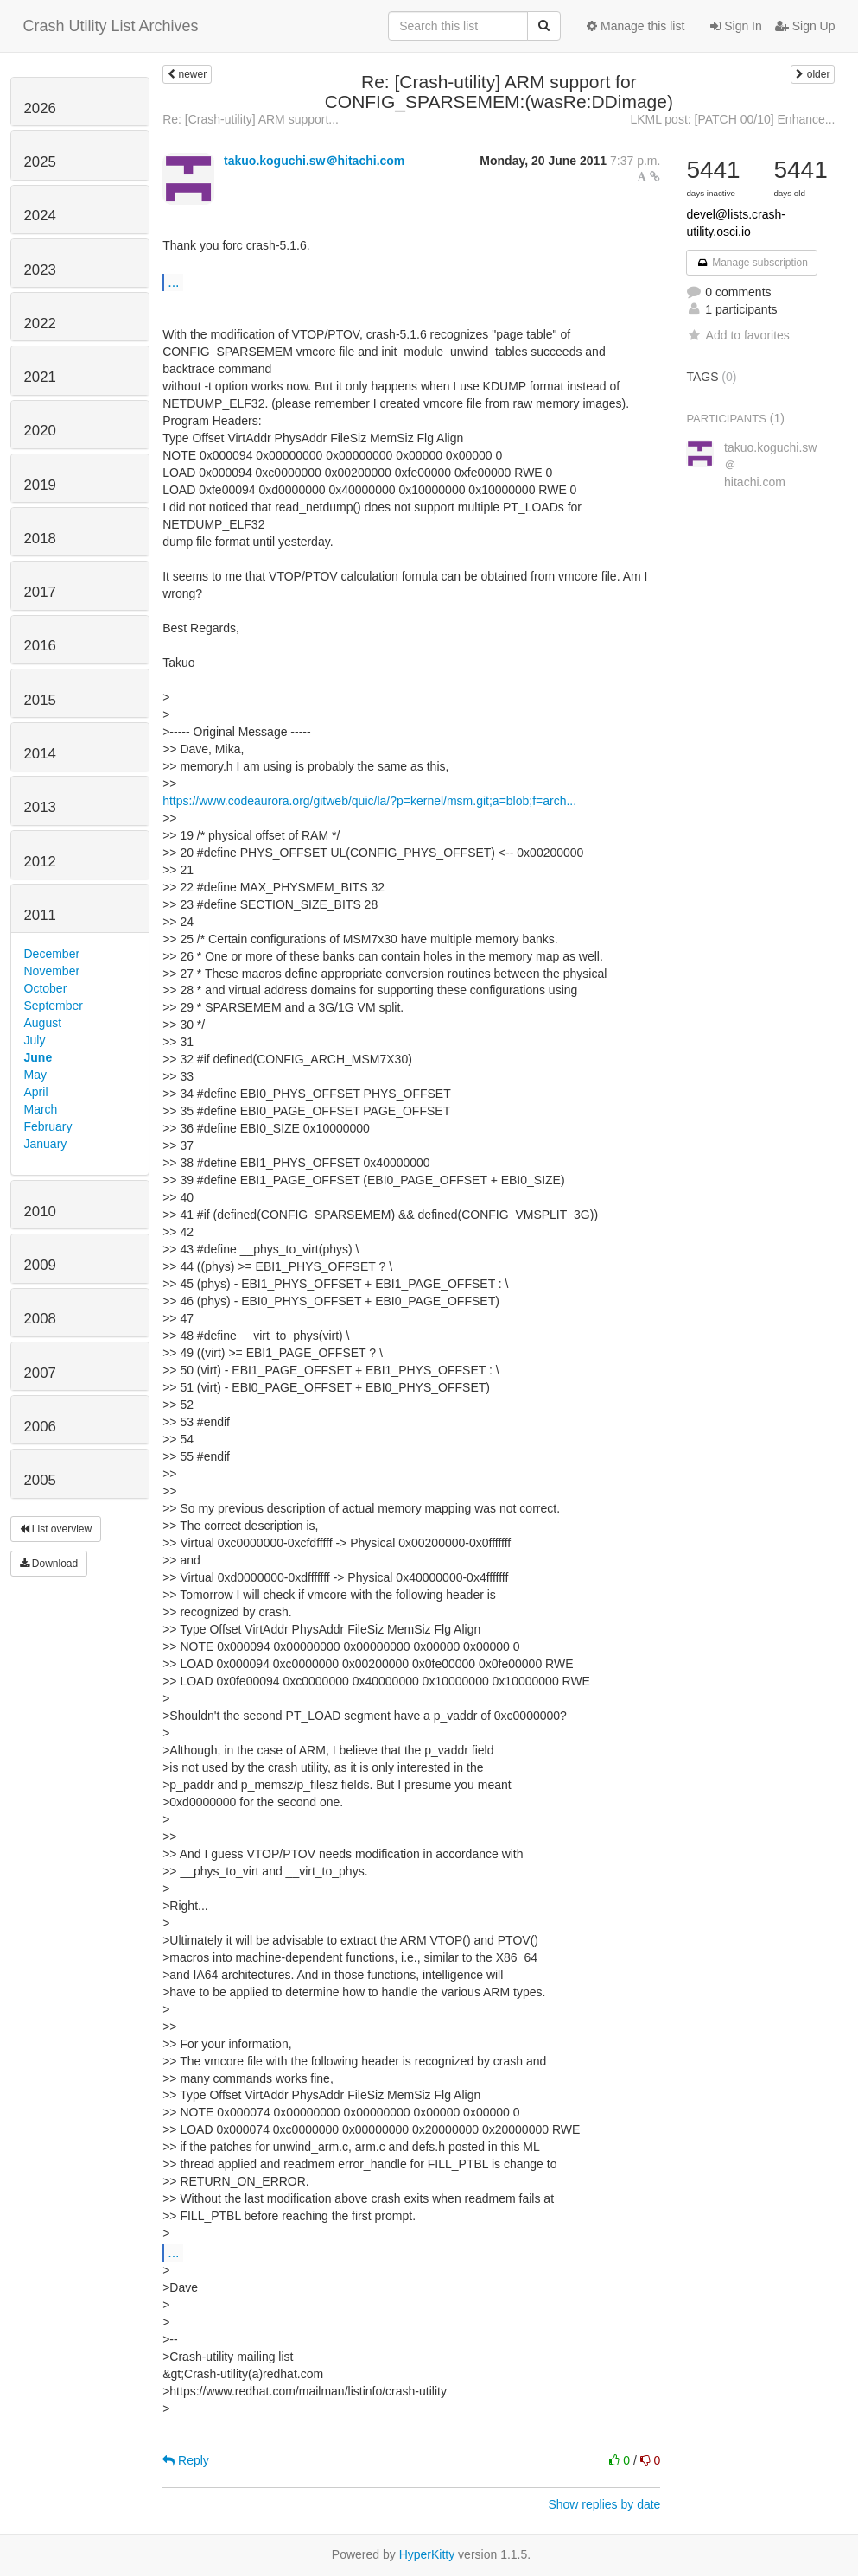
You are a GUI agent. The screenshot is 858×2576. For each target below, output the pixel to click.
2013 (40, 807)
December (52, 954)
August (43, 1023)
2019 (40, 485)
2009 (40, 1265)
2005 (40, 1480)
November (52, 971)
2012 (40, 861)
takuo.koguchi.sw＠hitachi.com (314, 161)
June (38, 1057)
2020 (40, 430)
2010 (40, 1211)
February (48, 1126)
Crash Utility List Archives (111, 26)
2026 (40, 108)
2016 (40, 646)
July (35, 1040)
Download (49, 1564)
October (45, 988)
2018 (40, 538)
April (36, 1092)
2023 (40, 270)
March (41, 1109)
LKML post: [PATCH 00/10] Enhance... (732, 119)
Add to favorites (737, 335)
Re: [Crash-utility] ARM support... (250, 119)
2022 (40, 323)
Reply (185, 2460)
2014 (40, 754)
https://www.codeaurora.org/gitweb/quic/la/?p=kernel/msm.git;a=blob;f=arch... (369, 801)
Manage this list (635, 26)
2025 (40, 162)
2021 (40, 377)
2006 (40, 1426)
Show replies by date (604, 2504)
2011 (40, 915)
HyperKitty (427, 2554)
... (173, 281)
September (53, 1005)
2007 (40, 1373)
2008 (40, 1318)
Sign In (735, 26)
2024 (40, 215)
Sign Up (805, 26)
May (35, 1075)
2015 (40, 700)
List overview (56, 1529)
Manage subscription (752, 263)
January (45, 1144)
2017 (40, 592)
